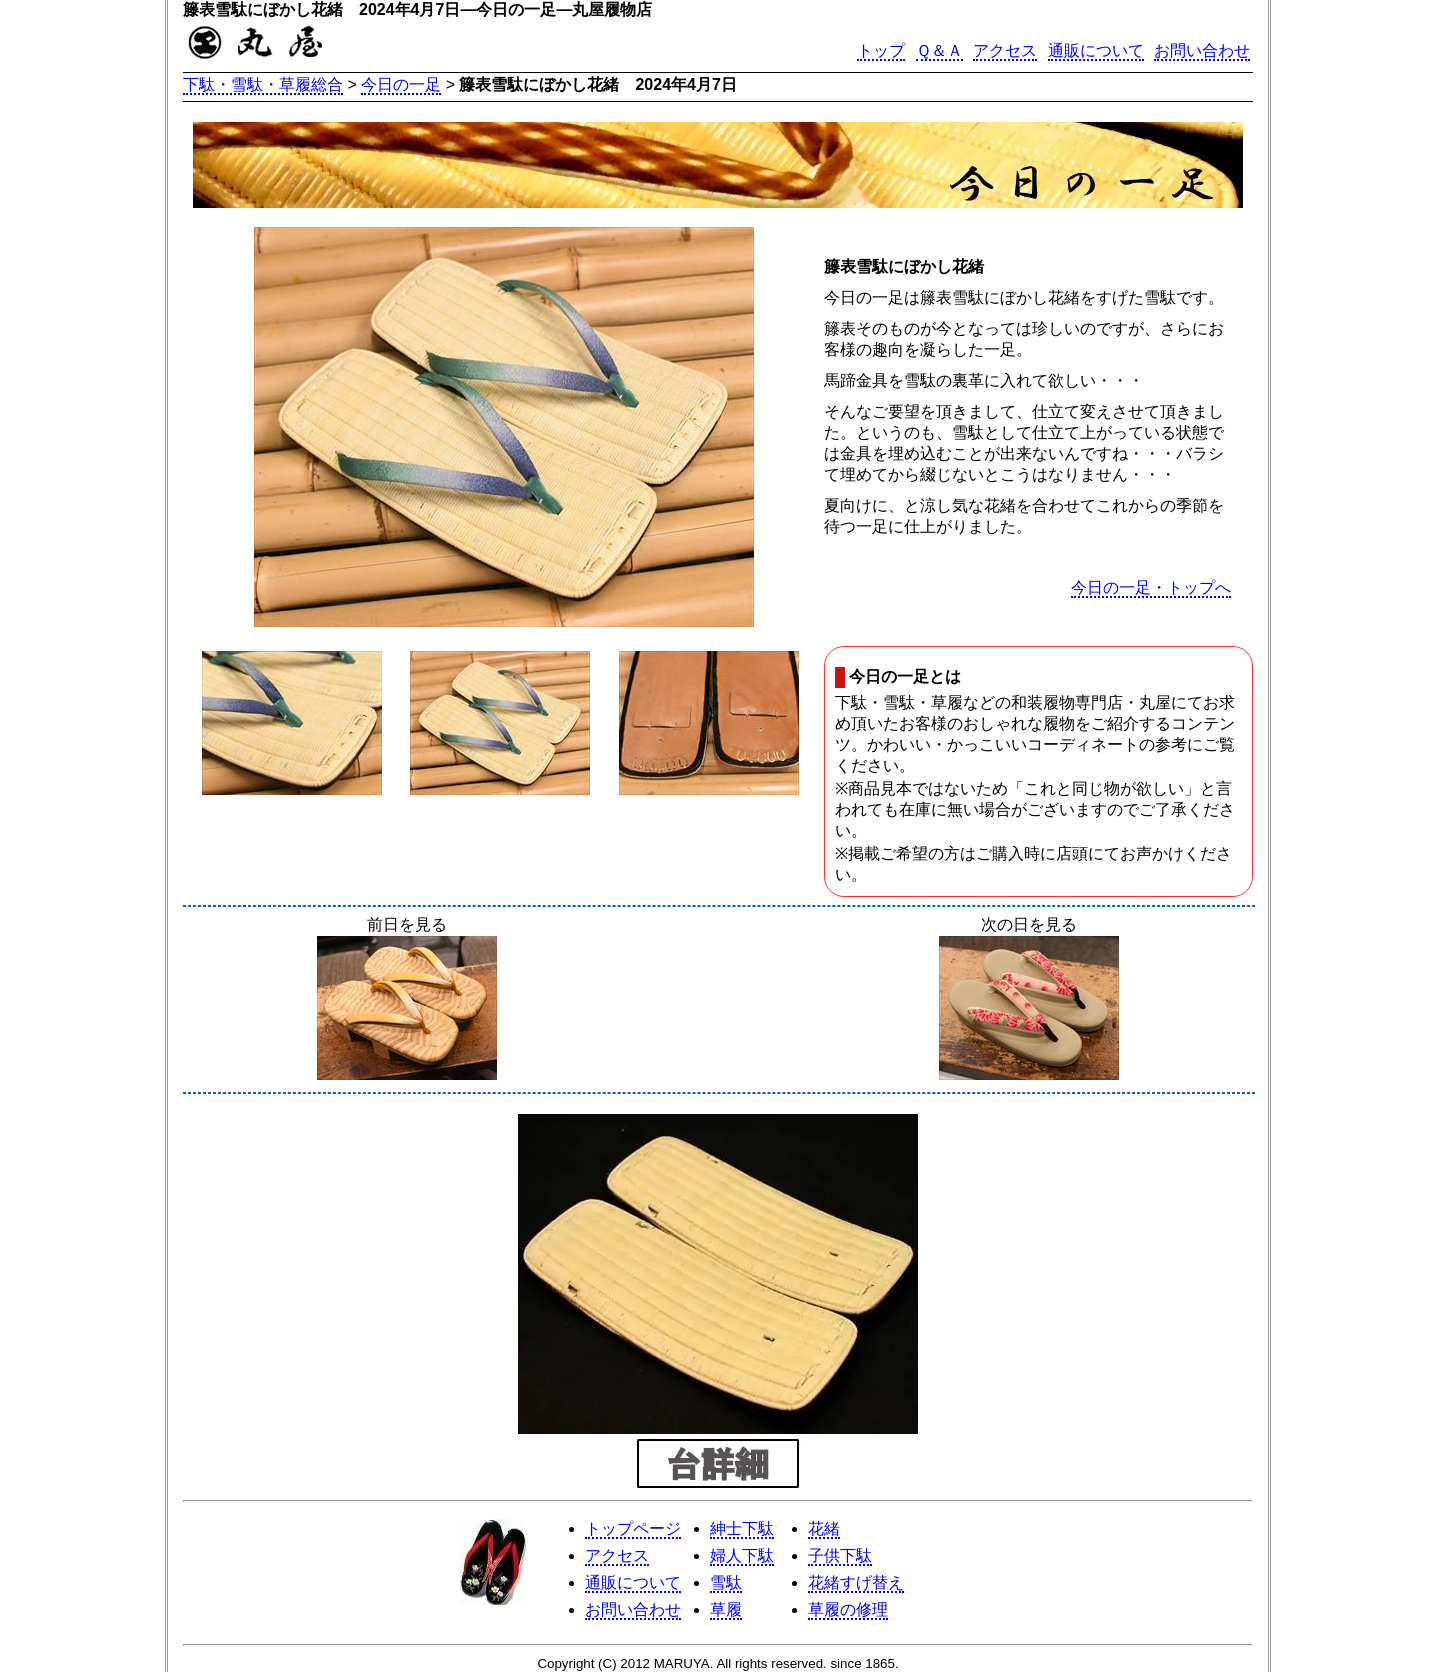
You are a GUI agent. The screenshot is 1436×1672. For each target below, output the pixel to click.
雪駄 (726, 1582)
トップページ (633, 1528)
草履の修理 (848, 1609)
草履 (726, 1609)
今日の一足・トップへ (1151, 587)
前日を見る (407, 1000)
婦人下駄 (742, 1555)
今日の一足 (401, 84)
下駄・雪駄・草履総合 (263, 84)
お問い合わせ (1202, 50)
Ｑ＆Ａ (939, 50)
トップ (881, 50)
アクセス (1005, 50)
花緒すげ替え (856, 1582)
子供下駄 (840, 1555)
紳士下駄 (742, 1528)
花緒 (824, 1528)
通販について (1096, 50)
